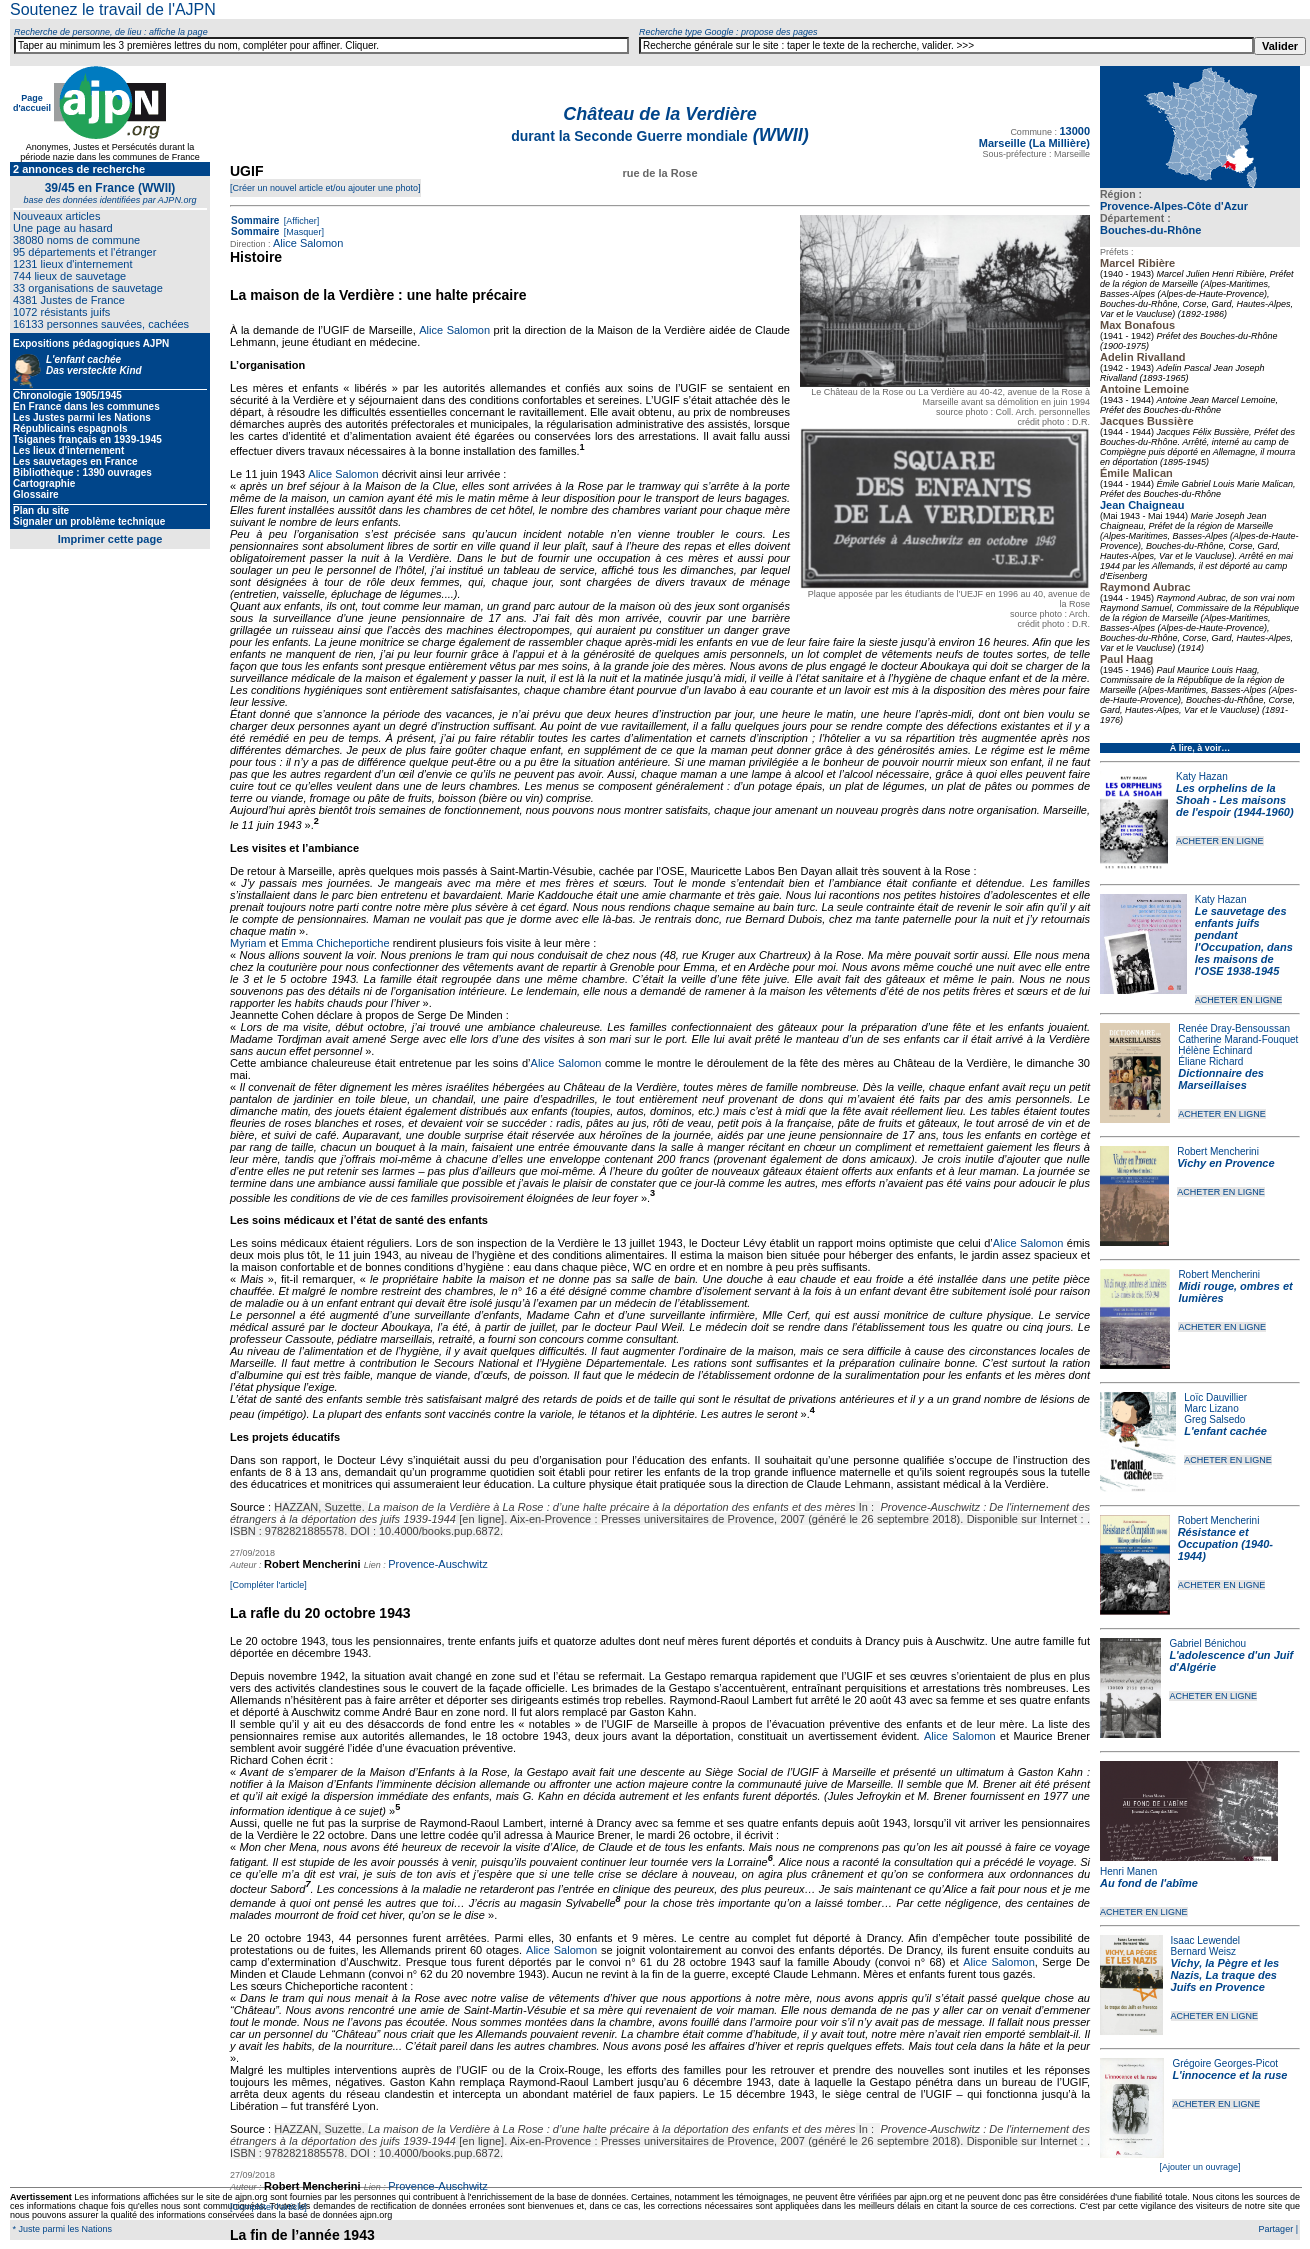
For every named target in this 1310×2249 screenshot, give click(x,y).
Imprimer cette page (110, 539)
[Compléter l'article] (268, 1585)
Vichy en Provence (1225, 1163)
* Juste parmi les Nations (61, 2229)
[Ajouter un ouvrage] (1199, 2167)
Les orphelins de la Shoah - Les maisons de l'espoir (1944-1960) (1235, 800)
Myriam (248, 943)
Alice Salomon (308, 243)
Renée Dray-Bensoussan (1234, 1028)
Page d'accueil (32, 103)
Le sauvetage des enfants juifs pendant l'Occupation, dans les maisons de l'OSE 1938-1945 (1244, 941)
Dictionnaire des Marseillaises (1221, 1079)
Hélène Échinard (1215, 1050)
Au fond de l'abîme (1149, 1883)
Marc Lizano (1211, 1408)
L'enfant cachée (1225, 1431)
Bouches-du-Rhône (1150, 230)
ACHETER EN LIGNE (1220, 841)
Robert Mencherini (1218, 1151)
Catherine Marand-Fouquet (1238, 1039)
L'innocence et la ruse (1229, 2075)
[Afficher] (300, 221)
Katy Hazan (1202, 776)
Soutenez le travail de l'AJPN (113, 9)
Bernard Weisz (1203, 1951)
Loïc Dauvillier (1215, 1397)
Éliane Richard (1210, 1061)
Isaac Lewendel (1206, 1940)
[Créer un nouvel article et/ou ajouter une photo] (325, 188)
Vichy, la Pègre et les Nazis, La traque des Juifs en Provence (1225, 1975)
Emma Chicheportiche (335, 943)
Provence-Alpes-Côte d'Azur (1174, 206)
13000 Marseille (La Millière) (1034, 137)
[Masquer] (302, 232)
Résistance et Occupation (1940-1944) (1225, 1544)
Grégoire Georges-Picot (1225, 2063)
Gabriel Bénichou (1207, 1643)
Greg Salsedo (1214, 1419)
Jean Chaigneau (1142, 505)
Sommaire (255, 220)
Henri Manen (1128, 1871)
